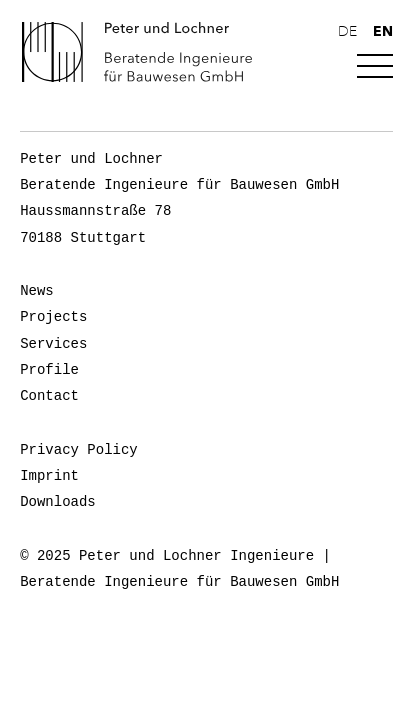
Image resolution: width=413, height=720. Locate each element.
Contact (49, 396)
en (383, 31)
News (37, 291)
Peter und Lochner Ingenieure (145, 52)
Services (53, 344)
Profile (49, 370)
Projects (53, 317)
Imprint (49, 476)
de (347, 32)
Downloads (58, 502)
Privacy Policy (79, 450)
